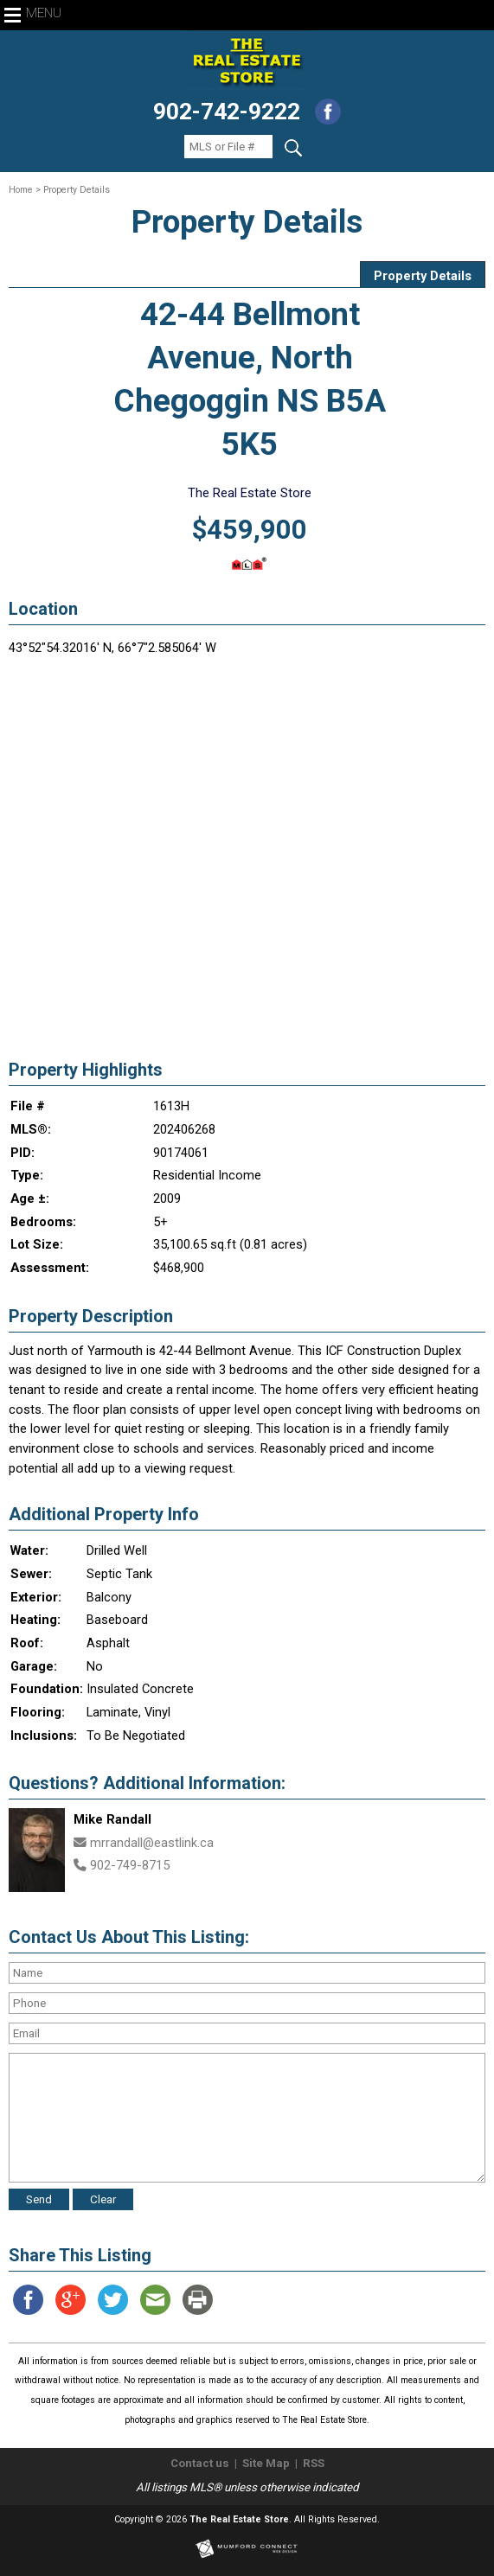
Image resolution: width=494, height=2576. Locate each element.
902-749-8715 (130, 1865)
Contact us (199, 2463)
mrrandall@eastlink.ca (152, 1843)
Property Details (423, 276)
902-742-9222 (226, 111)
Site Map (266, 2463)
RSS (313, 2463)
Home (21, 189)
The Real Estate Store (239, 2519)
